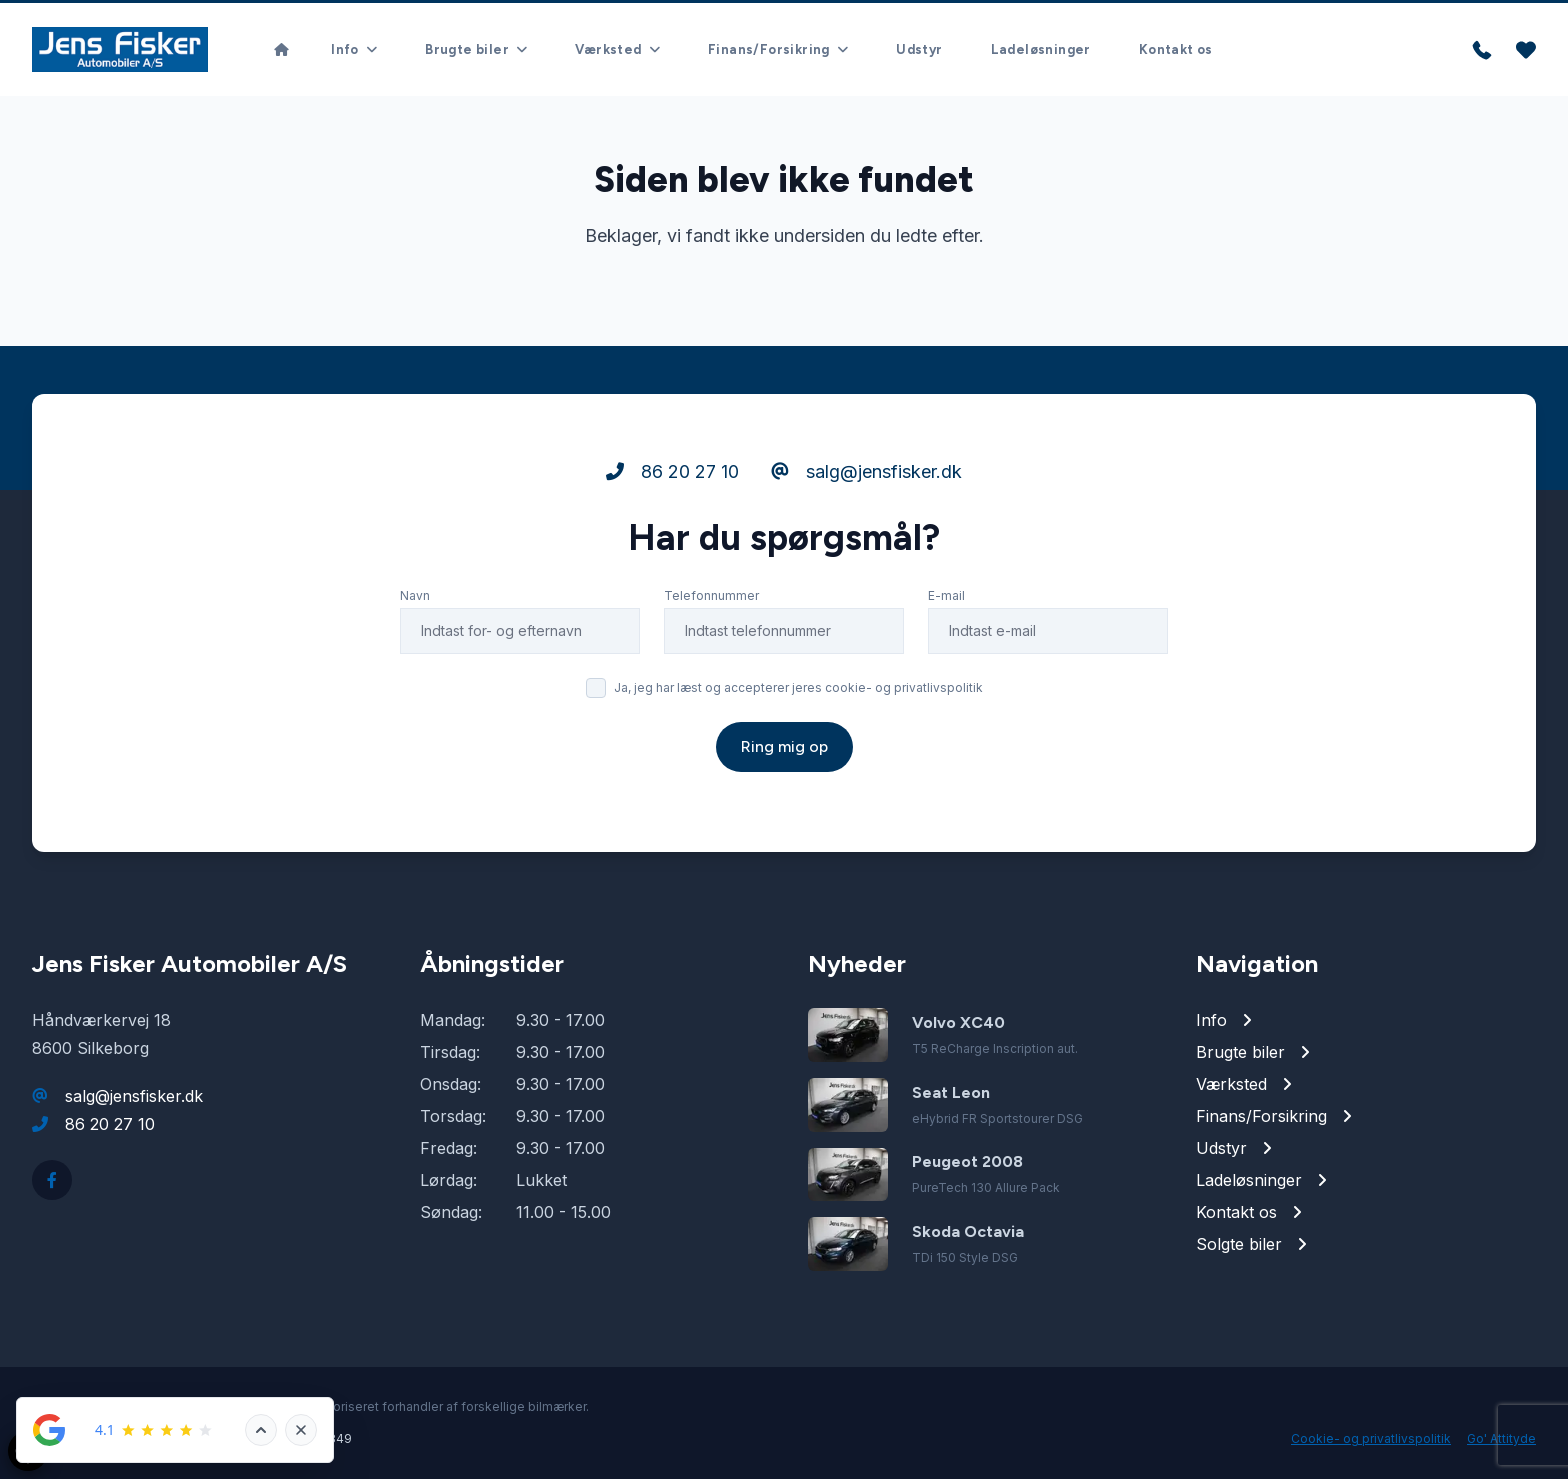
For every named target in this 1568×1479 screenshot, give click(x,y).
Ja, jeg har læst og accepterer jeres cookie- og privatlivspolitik (798, 687)
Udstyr (919, 49)
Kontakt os (1176, 49)
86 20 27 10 (672, 471)
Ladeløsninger (1041, 49)
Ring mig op (784, 746)
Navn (415, 595)
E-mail (946, 595)
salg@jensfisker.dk (866, 471)
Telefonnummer (711, 595)
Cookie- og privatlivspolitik (1371, 1438)
